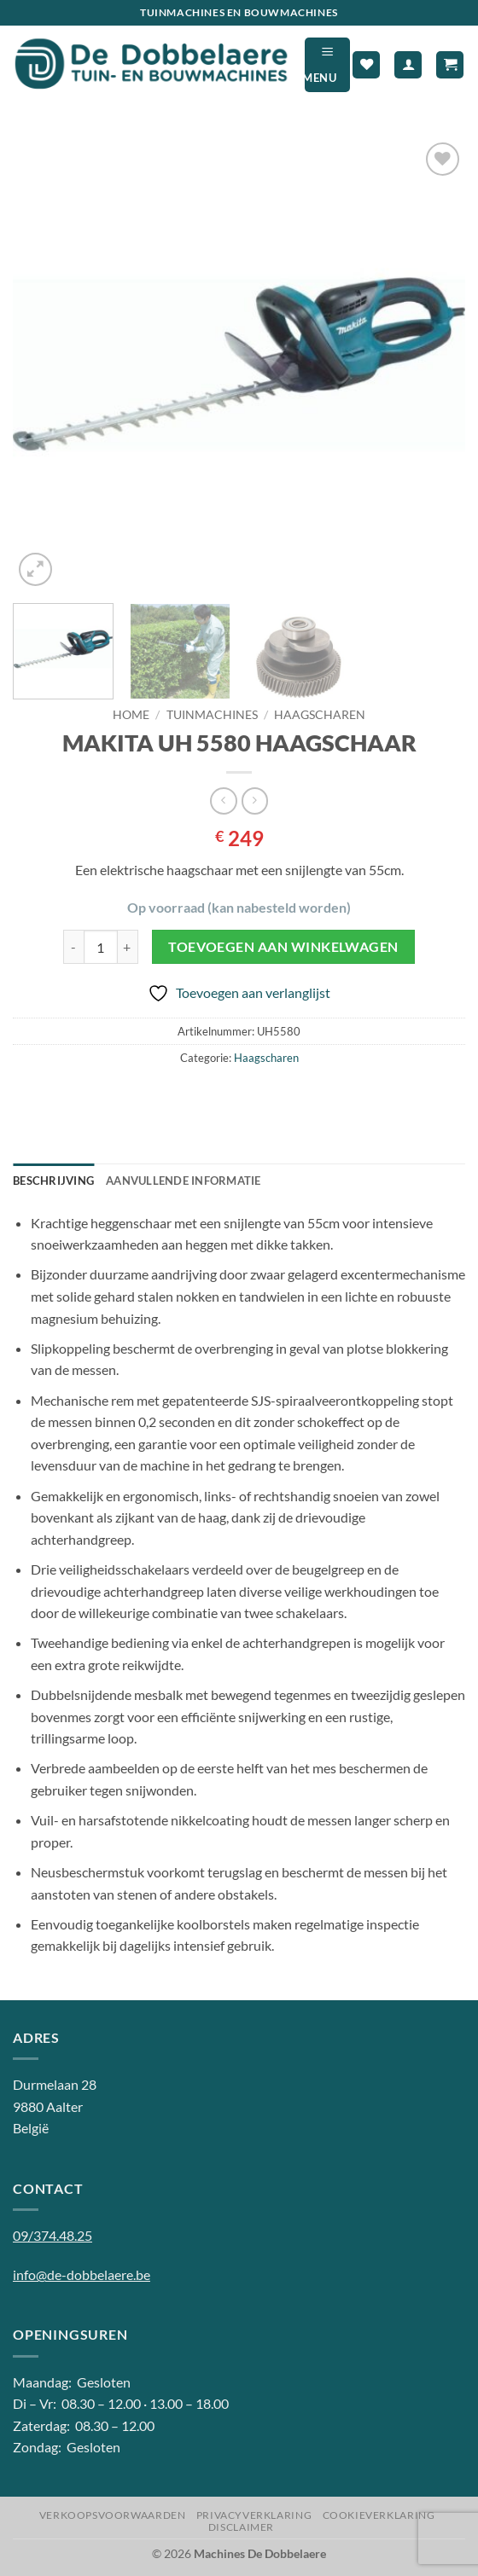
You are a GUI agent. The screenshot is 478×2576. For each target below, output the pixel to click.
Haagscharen (319, 715)
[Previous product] (255, 800)
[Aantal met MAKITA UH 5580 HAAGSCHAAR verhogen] (128, 947)
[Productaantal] (101, 947)
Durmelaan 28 (54, 2084)
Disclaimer (241, 2527)
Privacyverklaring (254, 2515)
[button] (328, 64)
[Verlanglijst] (366, 65)
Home (131, 715)
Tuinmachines (212, 715)
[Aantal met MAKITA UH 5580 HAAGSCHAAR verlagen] (73, 947)
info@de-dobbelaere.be (81, 2274)
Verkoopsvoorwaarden (112, 2515)
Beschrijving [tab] (53, 1180)
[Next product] (223, 800)
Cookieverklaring (379, 2515)
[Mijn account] (408, 65)
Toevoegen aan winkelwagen (283, 946)
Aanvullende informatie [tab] (183, 1180)
